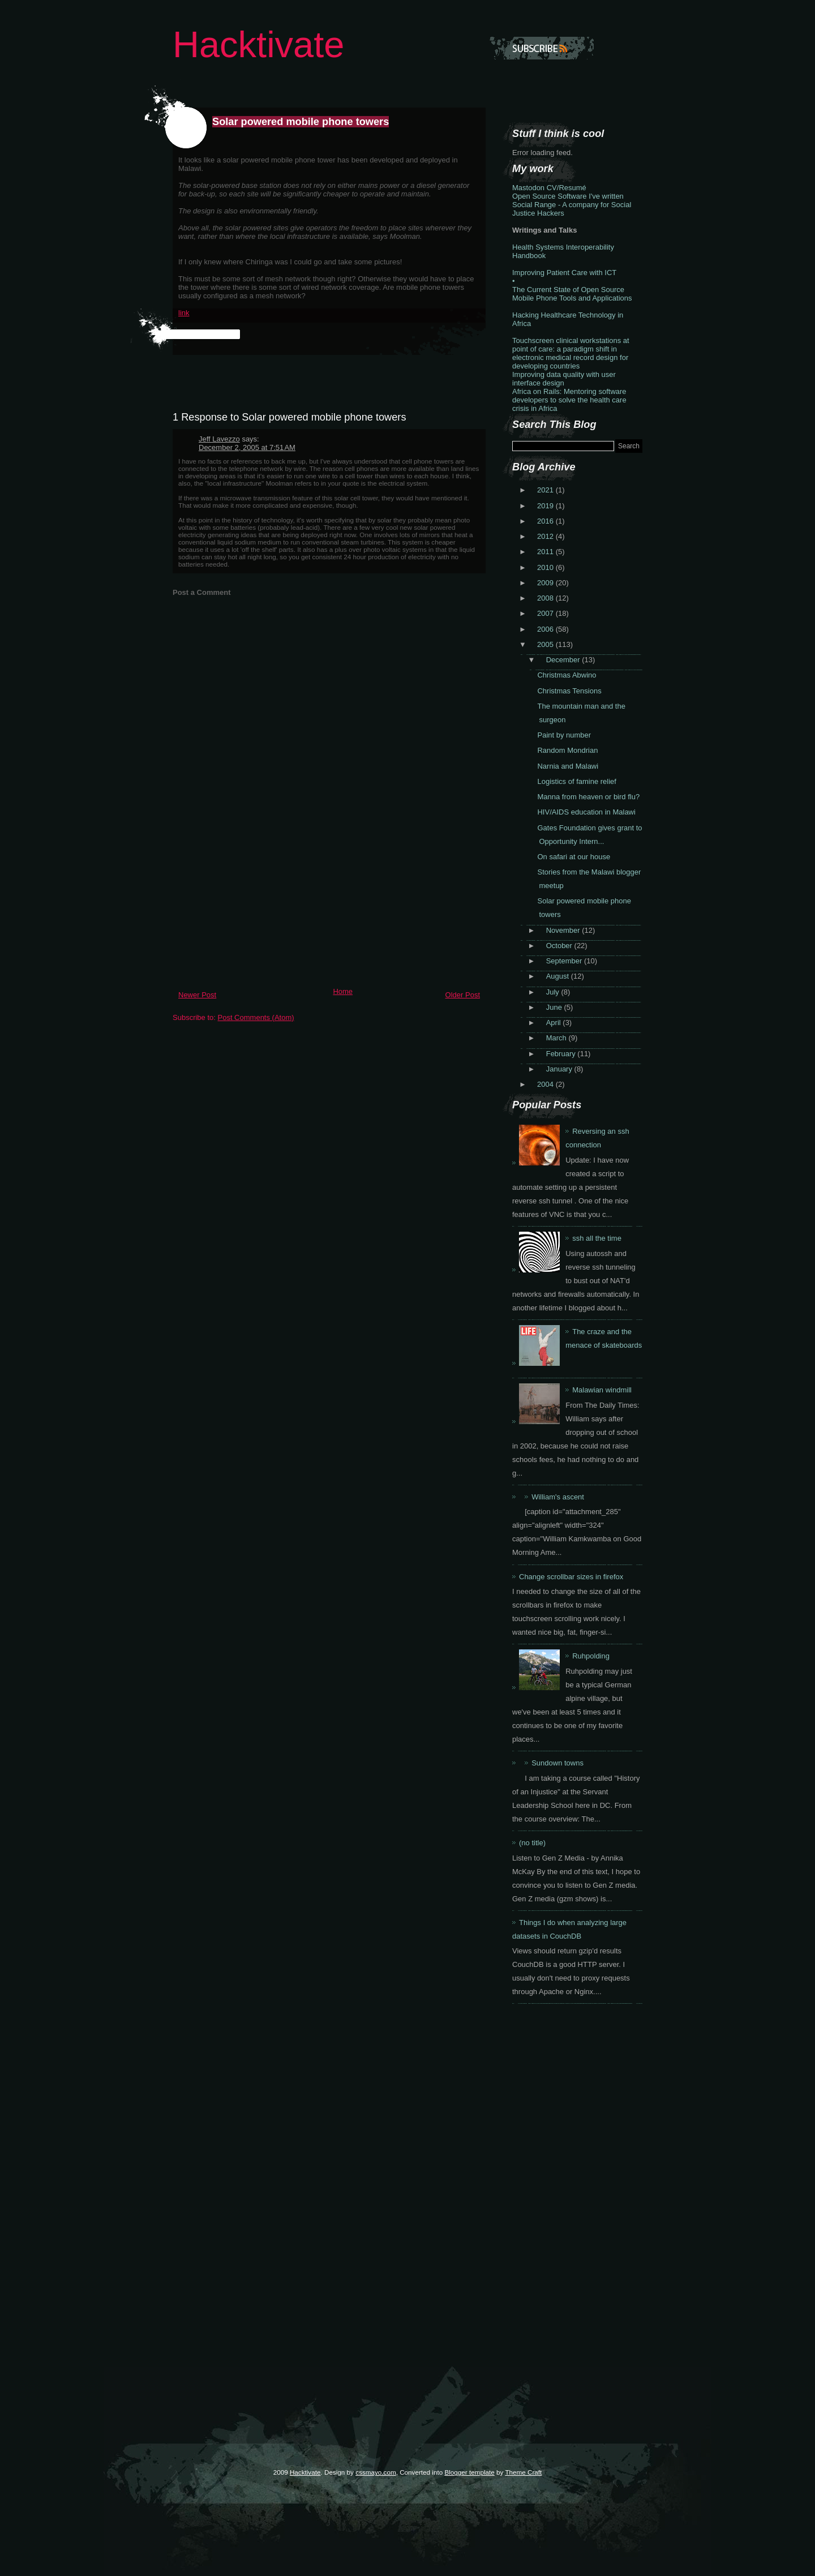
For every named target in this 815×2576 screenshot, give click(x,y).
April (554, 1022)
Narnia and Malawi (567, 766)
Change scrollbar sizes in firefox (571, 1576)
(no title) (532, 1842)
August (558, 976)
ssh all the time (596, 1238)
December (564, 659)
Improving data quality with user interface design (564, 378)
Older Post (462, 995)
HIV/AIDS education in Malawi (586, 812)
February (562, 1053)
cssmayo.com (375, 2472)
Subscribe (542, 48)
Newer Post (197, 995)
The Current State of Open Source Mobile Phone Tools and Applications (572, 293)
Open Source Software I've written (568, 196)
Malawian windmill (602, 1390)
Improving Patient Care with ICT (564, 272)
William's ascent (557, 1497)
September (565, 961)
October (560, 945)
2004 (546, 1084)
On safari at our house (573, 856)
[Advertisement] (257, 903)
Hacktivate (258, 44)
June (555, 1007)
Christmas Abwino (566, 675)
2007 (546, 613)
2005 (546, 644)
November (564, 930)
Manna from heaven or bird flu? (588, 796)
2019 (546, 506)
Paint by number (564, 735)
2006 (546, 629)
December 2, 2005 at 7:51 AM (247, 447)
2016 (546, 521)
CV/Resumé (566, 187)
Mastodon (528, 187)
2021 (546, 490)
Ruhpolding (591, 1656)
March (557, 1038)
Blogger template (469, 2472)
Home (343, 991)
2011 (546, 551)
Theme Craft (523, 2472)
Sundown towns (557, 1763)
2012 (546, 536)
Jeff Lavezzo (219, 439)
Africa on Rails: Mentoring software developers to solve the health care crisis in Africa (569, 400)
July (553, 992)
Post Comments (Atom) (256, 1017)
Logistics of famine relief (576, 781)
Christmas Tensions (569, 691)
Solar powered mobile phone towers (300, 121)
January (560, 1069)
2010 (546, 567)
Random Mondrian (567, 750)
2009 (546, 582)
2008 (546, 598)
